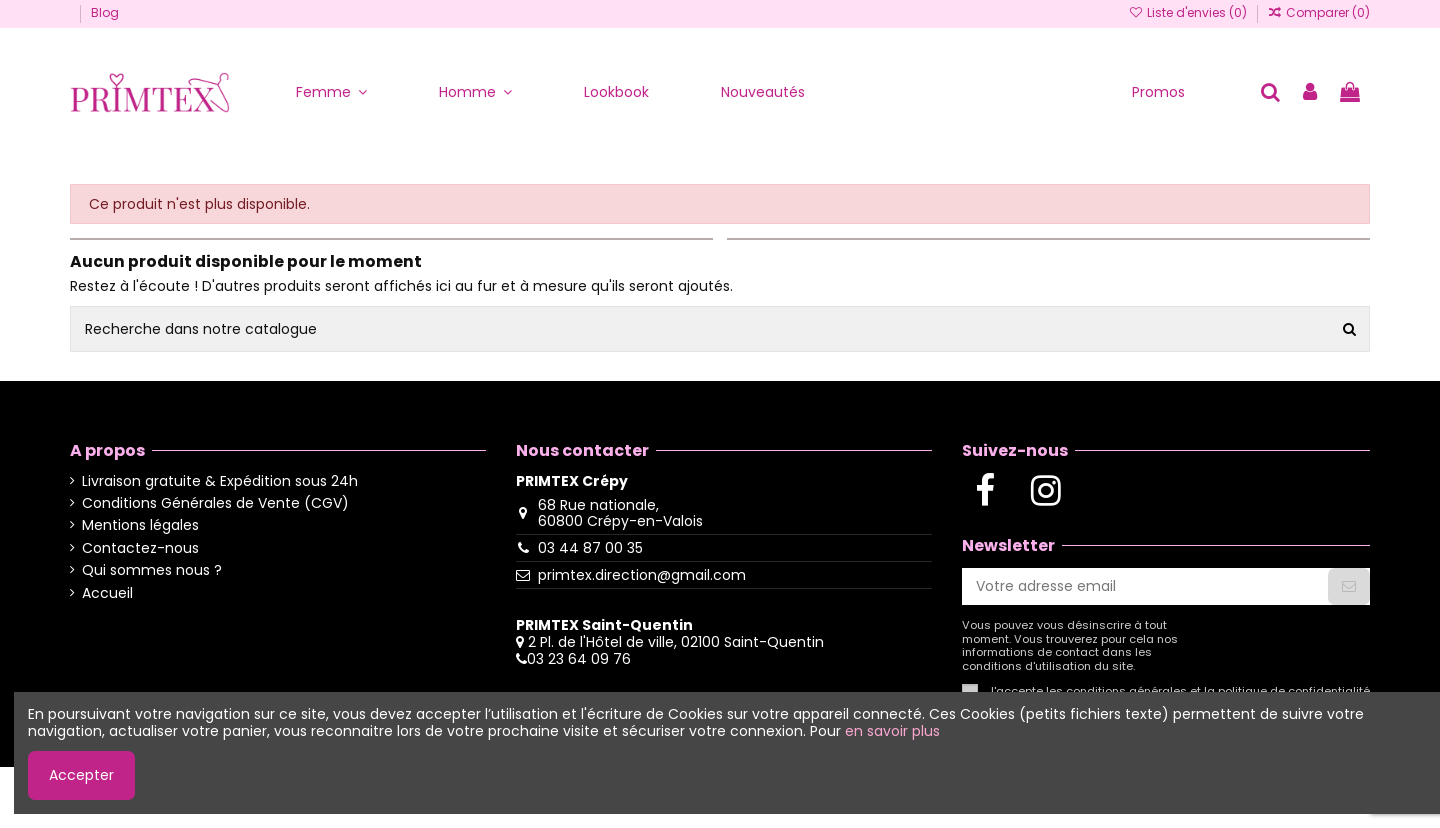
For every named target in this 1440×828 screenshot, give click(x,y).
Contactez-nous (140, 548)
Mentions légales (140, 525)
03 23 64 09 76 (579, 659)
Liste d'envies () (1188, 12)
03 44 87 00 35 (590, 548)
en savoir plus (892, 731)
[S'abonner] (1349, 587)
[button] (331, 92)
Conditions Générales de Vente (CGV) (215, 503)
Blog (105, 12)
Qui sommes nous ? (152, 570)
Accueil (107, 593)
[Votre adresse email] (1145, 587)
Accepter (81, 775)
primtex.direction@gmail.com (642, 575)
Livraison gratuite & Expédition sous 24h (220, 481)
